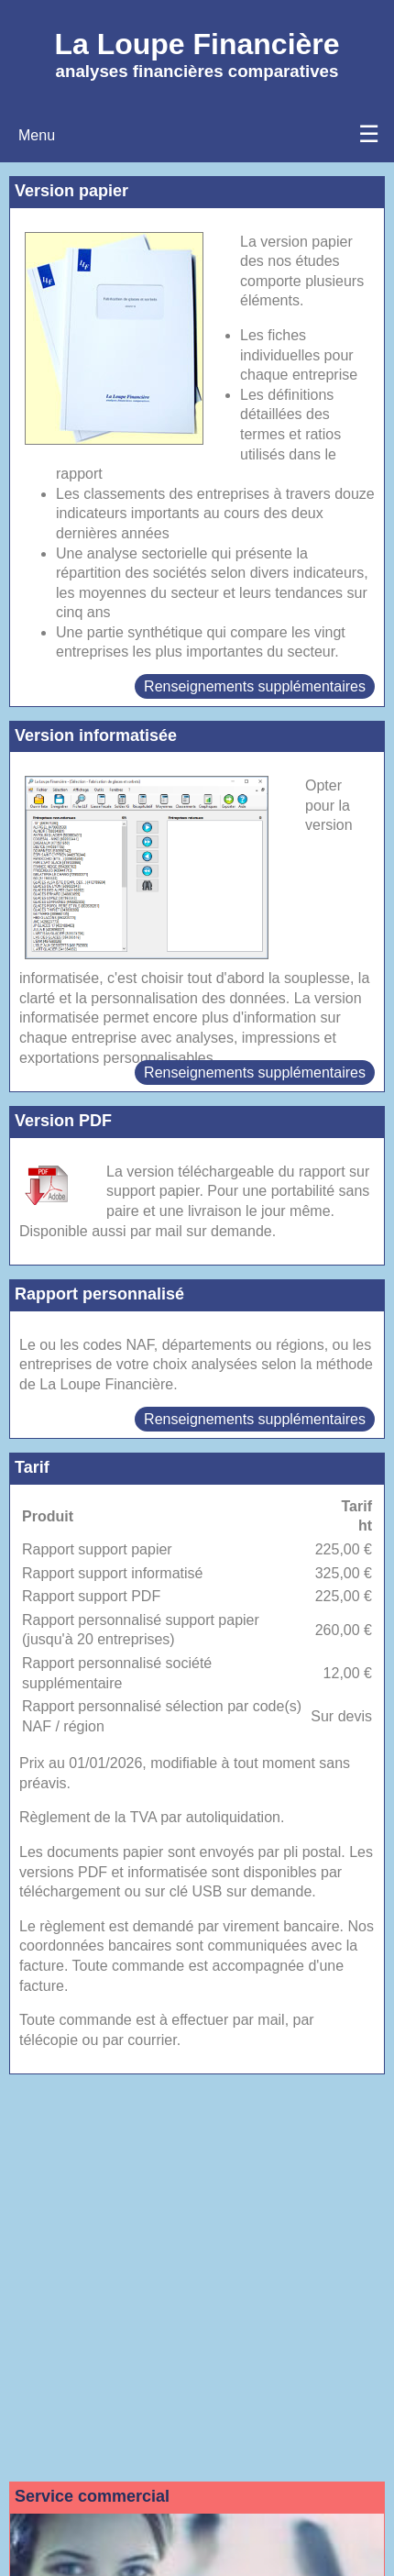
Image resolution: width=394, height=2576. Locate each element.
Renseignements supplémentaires (255, 686)
